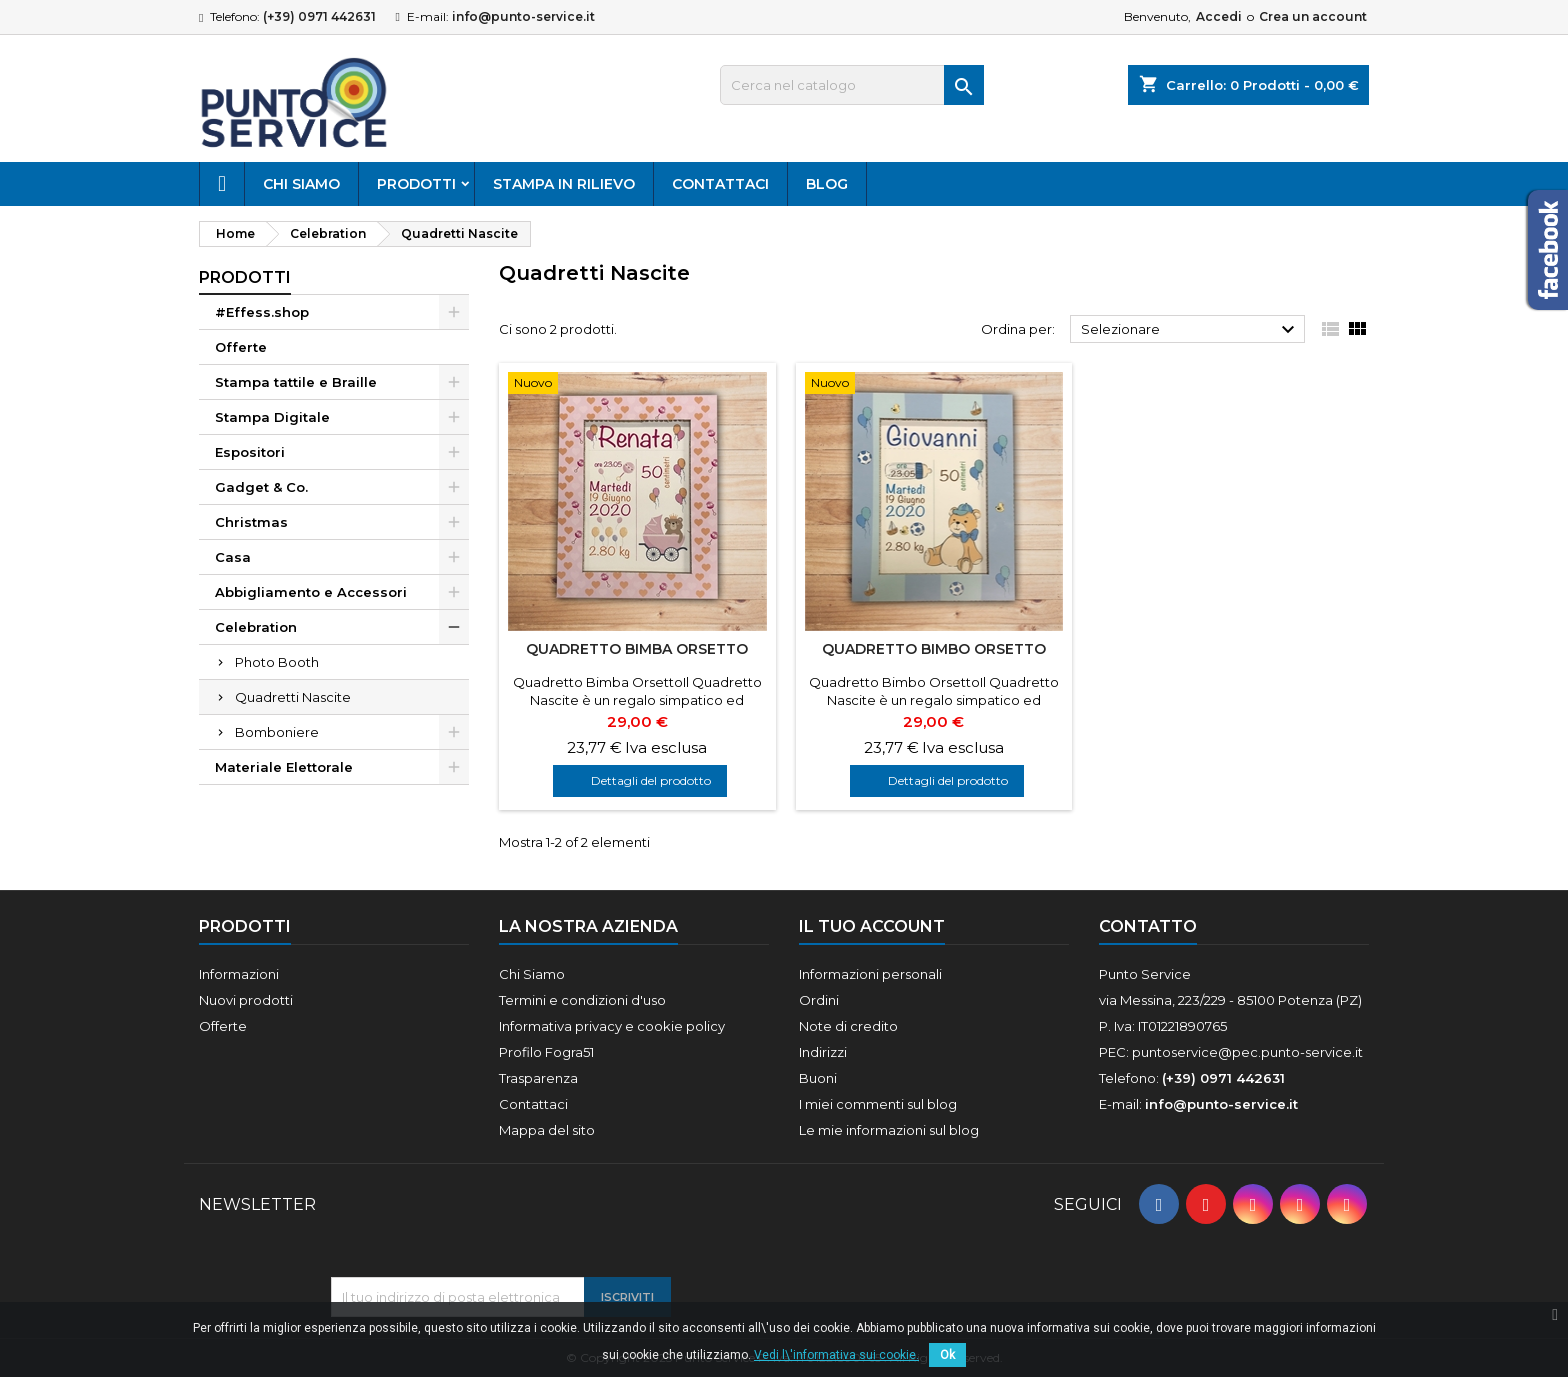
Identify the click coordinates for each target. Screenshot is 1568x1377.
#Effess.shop (262, 312)
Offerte (241, 347)
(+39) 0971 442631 (319, 16)
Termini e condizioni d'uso (582, 1000)
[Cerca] (852, 85)
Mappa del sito (547, 1130)
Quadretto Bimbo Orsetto (934, 649)
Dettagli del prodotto (651, 780)
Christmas (251, 522)
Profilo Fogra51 (546, 1052)
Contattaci (720, 184)
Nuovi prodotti (246, 1000)
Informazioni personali (870, 974)
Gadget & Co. (261, 487)
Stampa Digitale (272, 417)
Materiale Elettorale (284, 767)
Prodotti (416, 184)
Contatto (1148, 926)
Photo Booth (277, 662)
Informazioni (239, 974)
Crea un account (1313, 16)
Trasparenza (538, 1078)
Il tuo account (872, 926)
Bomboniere (277, 732)
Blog (827, 184)
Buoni (818, 1078)
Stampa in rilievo (564, 184)
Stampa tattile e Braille (296, 382)
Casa (233, 557)
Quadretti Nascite (293, 697)
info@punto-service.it (523, 16)
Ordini (819, 1000)
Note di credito (848, 1026)
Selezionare (1190, 330)
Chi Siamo (301, 184)
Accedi (1219, 16)
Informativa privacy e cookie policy (612, 1026)
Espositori (250, 452)
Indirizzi (823, 1052)
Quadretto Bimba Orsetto (637, 649)
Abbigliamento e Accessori (311, 592)
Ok (947, 1355)
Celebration (256, 627)
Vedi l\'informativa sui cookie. (836, 1355)
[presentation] (483, 1228)
